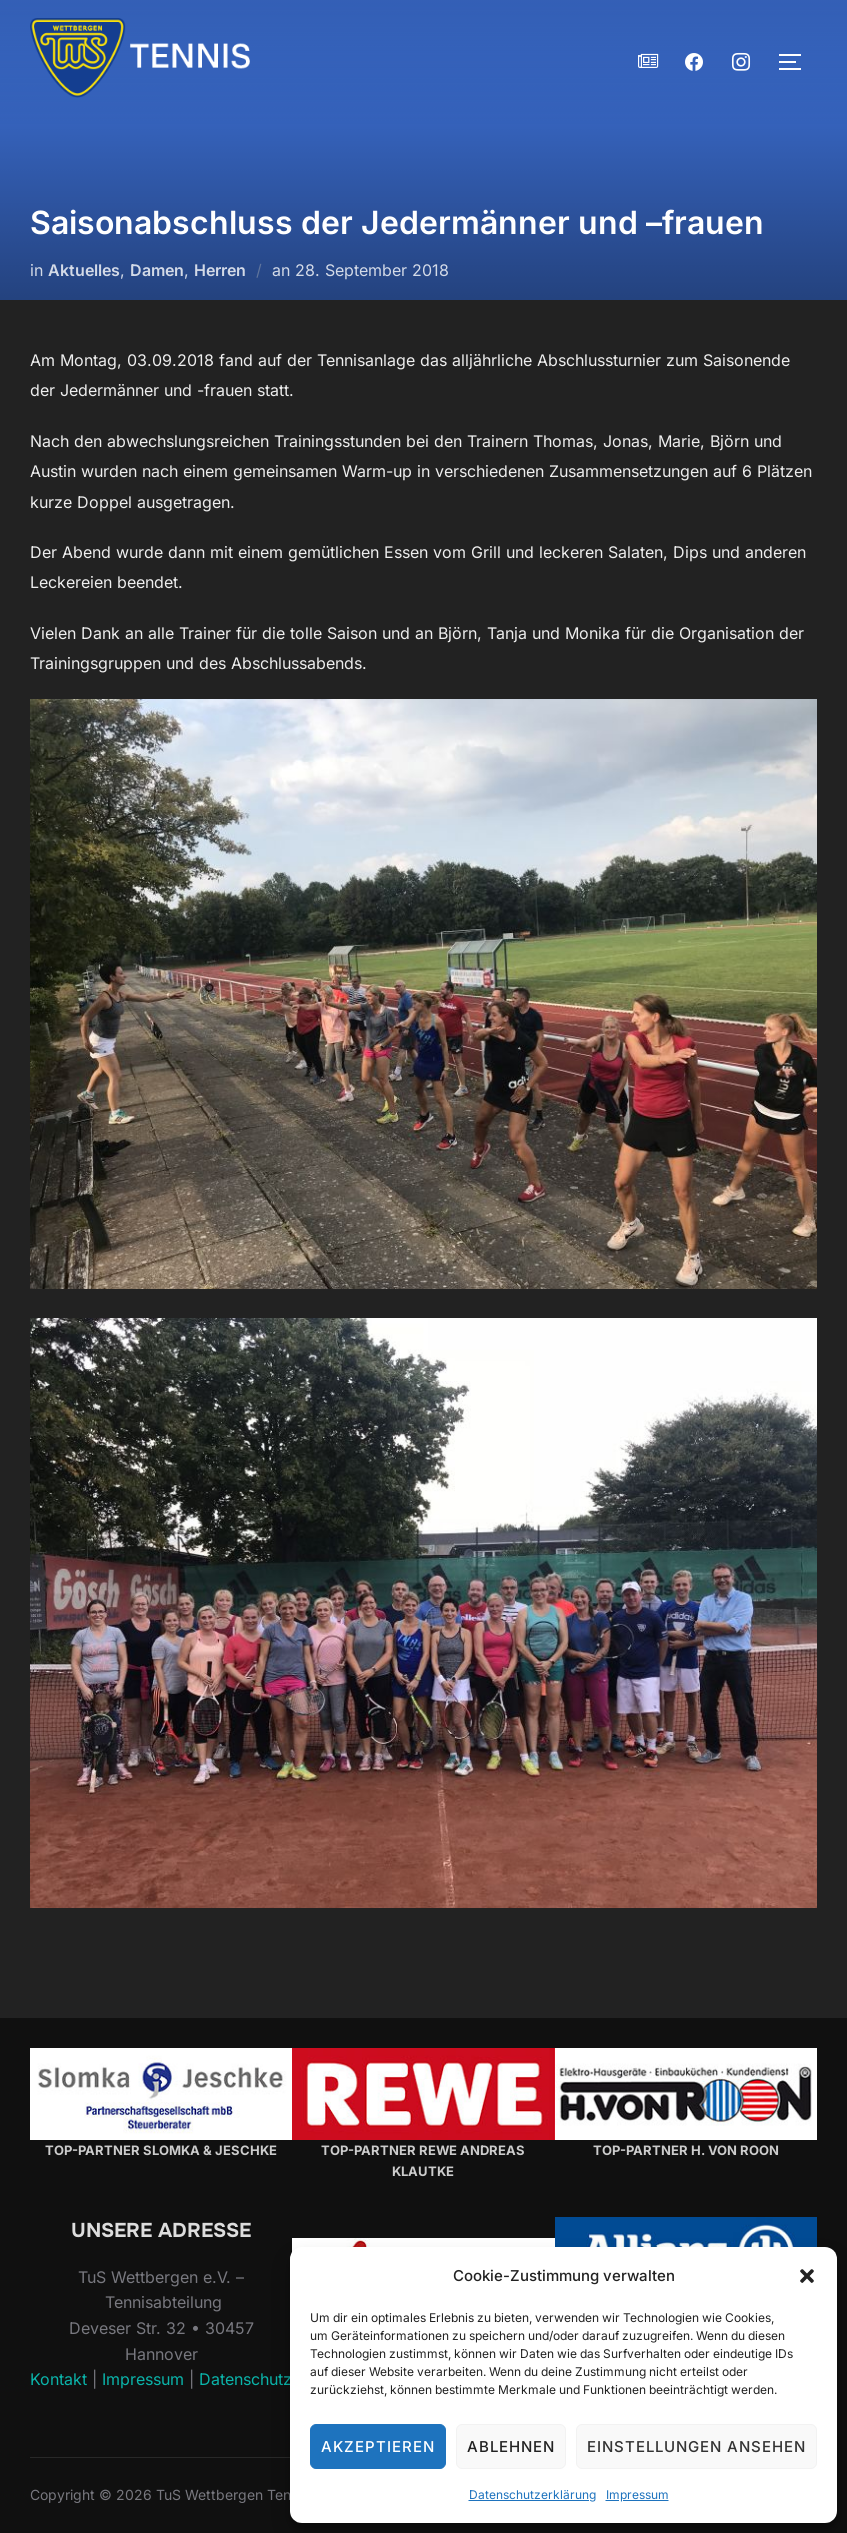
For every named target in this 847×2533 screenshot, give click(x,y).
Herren (220, 270)
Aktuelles (84, 270)
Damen (157, 270)
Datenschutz (245, 2379)
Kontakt (58, 2379)
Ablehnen (511, 2446)
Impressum (637, 2494)
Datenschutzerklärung (532, 2494)
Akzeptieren (378, 2446)
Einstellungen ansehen (696, 2446)
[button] (807, 2276)
